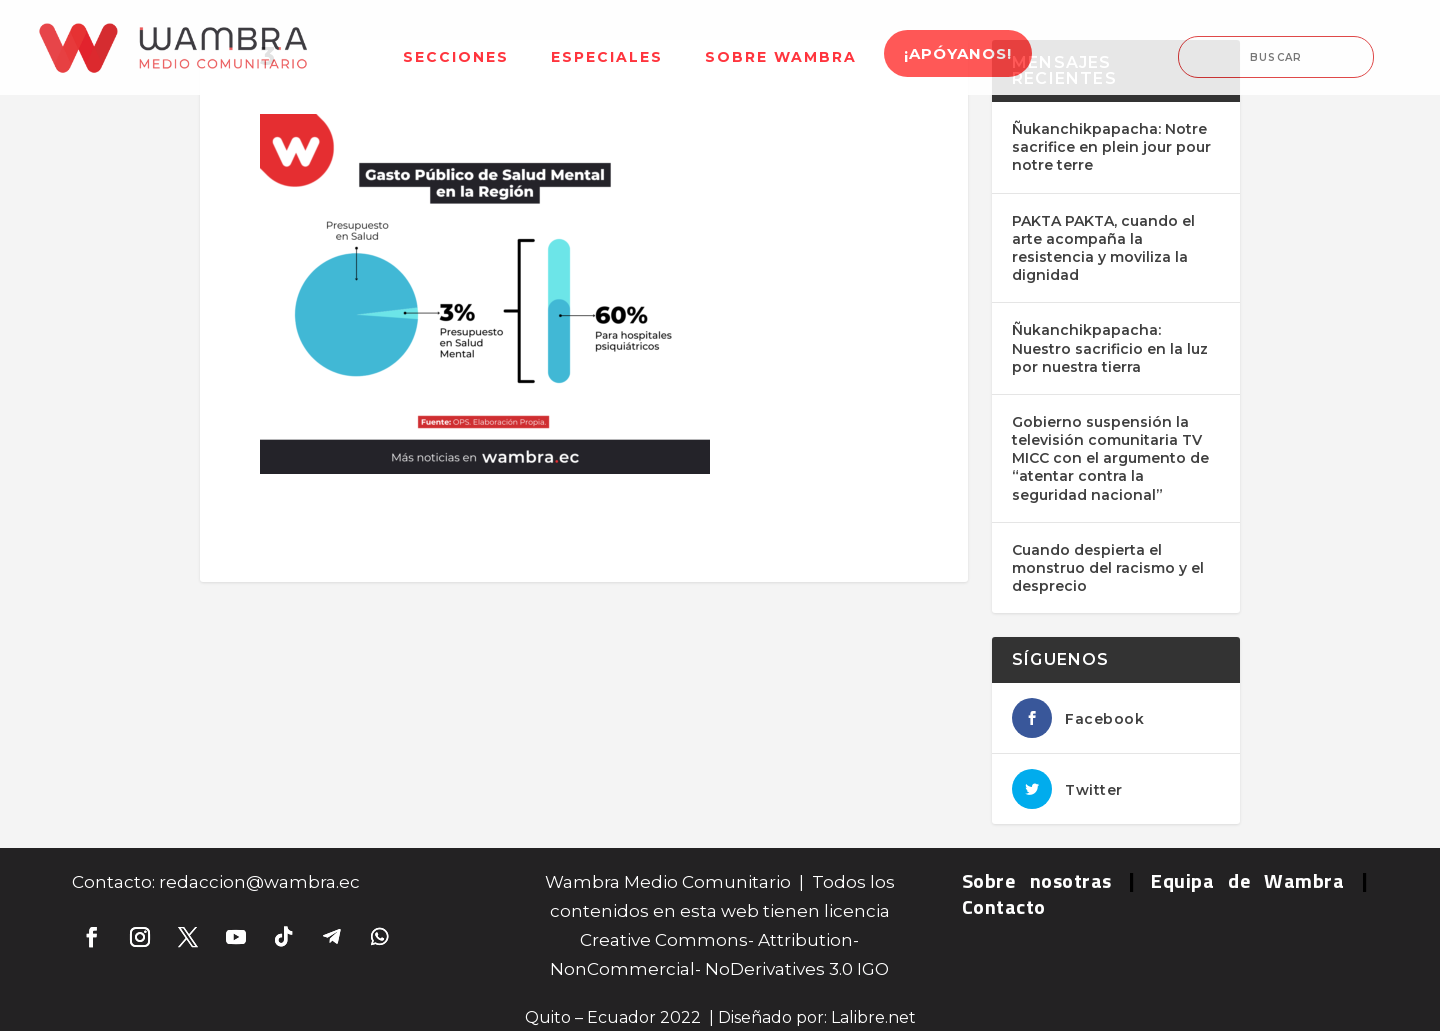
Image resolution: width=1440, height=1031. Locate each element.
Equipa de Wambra (1247, 880)
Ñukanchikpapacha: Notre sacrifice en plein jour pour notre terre (1111, 147)
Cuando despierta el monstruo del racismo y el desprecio (1108, 568)
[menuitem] (456, 44)
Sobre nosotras (1037, 880)
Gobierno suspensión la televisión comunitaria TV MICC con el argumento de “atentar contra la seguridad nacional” (1110, 458)
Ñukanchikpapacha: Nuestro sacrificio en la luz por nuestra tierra (1110, 348)
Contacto (1004, 906)
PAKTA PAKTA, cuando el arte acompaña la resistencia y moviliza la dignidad (1103, 248)
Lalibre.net (873, 1017)
